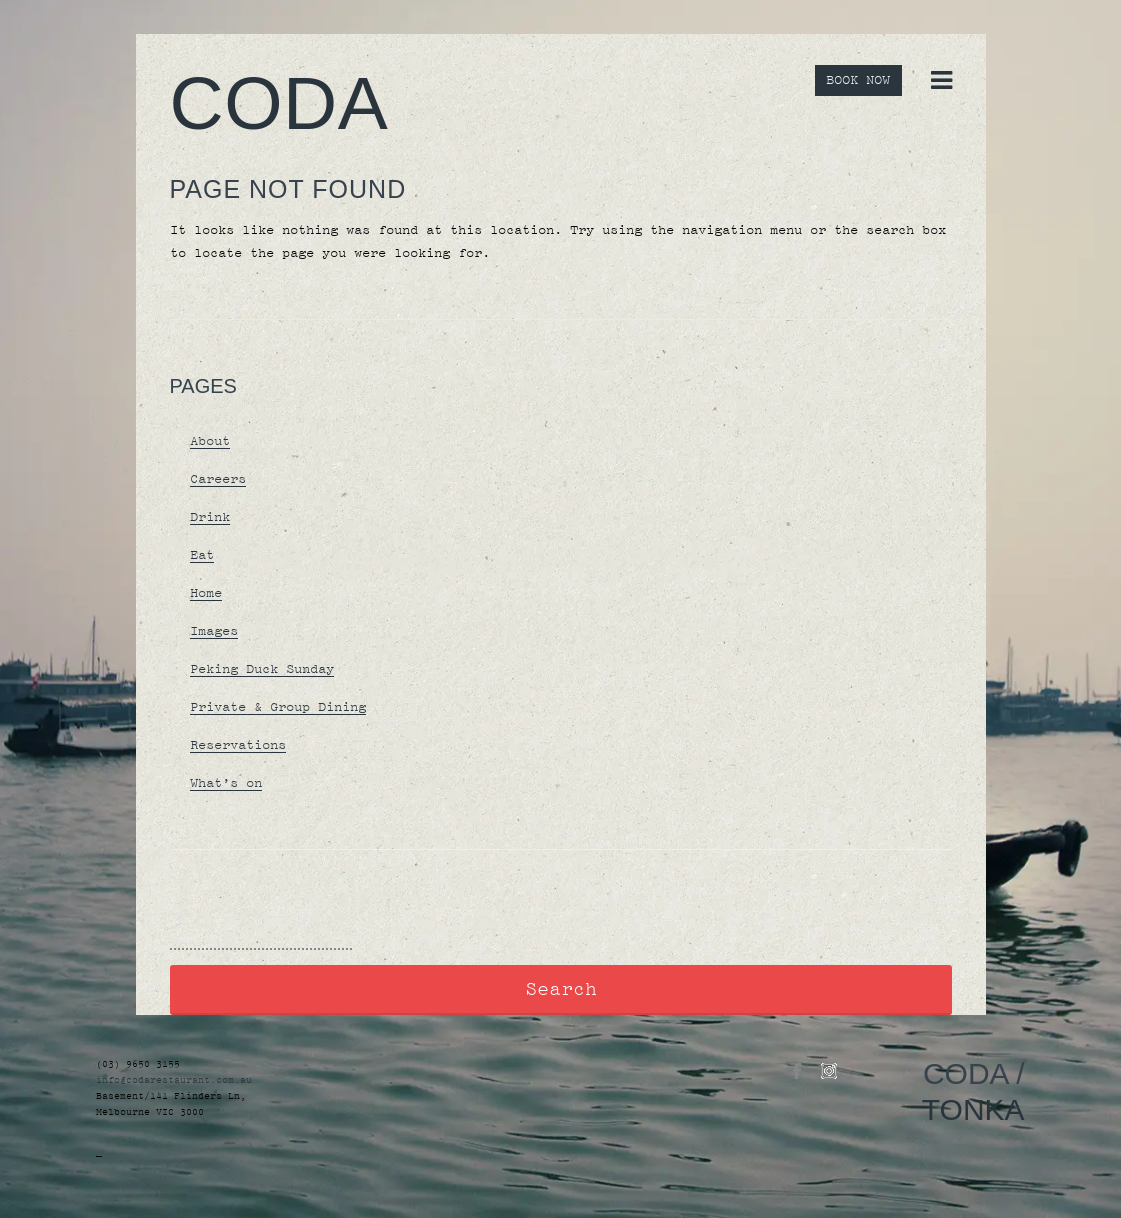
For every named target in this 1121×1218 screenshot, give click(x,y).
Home (206, 593)
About (210, 441)
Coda (279, 103)
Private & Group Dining (278, 707)
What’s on (226, 783)
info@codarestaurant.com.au (174, 1080)
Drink (210, 517)
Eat (202, 555)
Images (214, 631)
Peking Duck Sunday (262, 669)
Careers (218, 479)
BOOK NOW (858, 81)
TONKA (973, 1109)
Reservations (238, 745)
